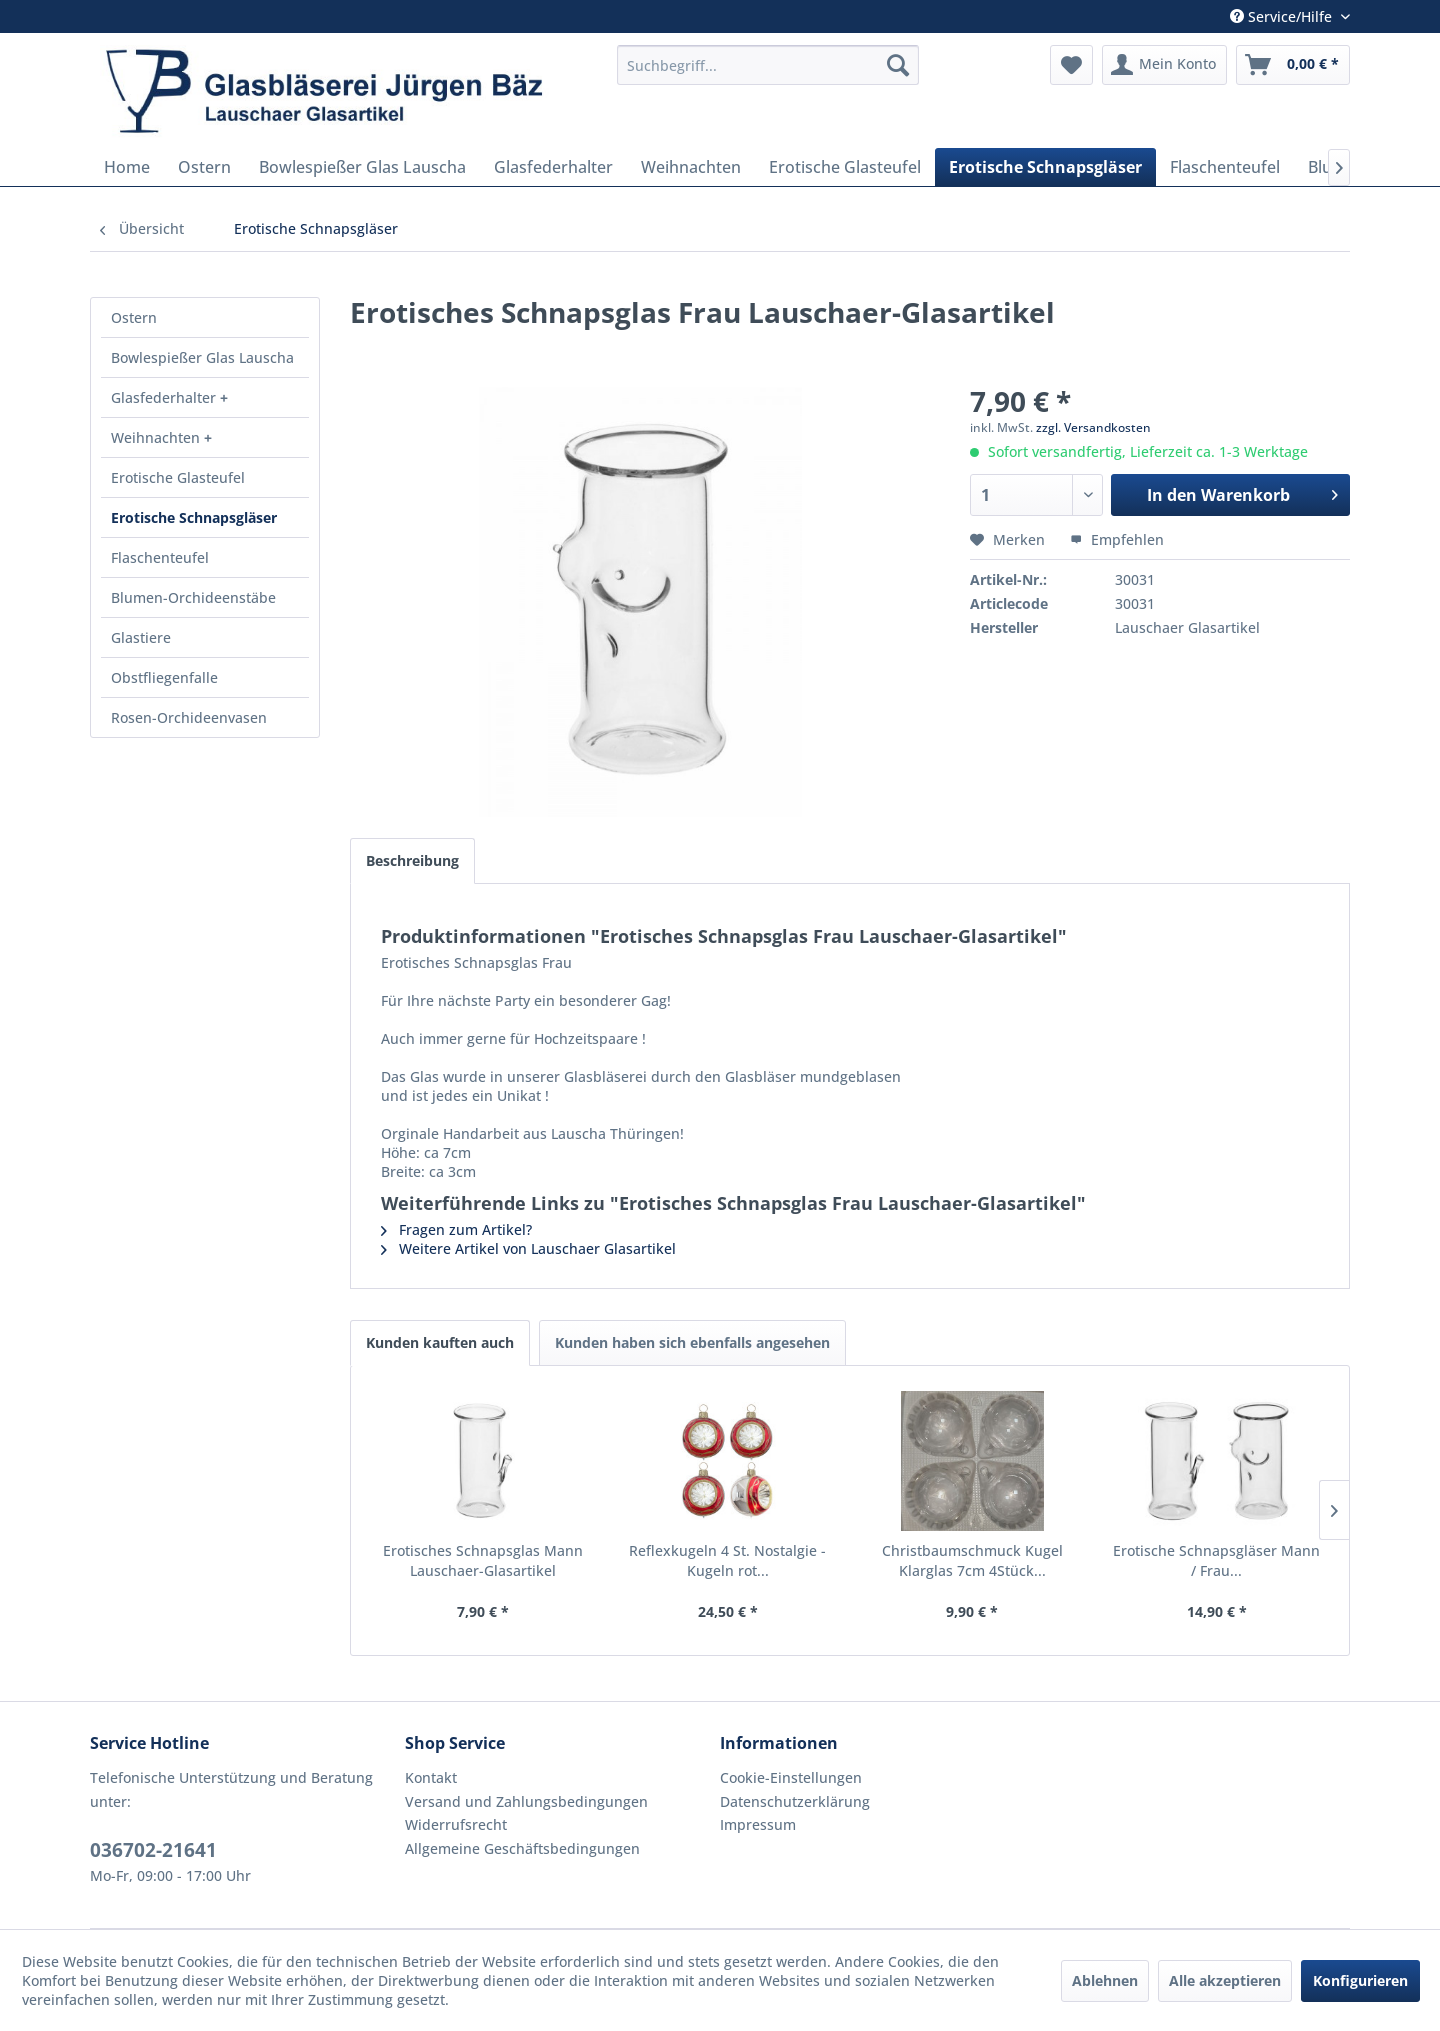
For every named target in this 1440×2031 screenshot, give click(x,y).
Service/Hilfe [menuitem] (1283, 16)
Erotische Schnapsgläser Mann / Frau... (1216, 1560)
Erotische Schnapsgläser (194, 517)
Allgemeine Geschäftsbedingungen (522, 1848)
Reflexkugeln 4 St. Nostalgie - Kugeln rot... (727, 1560)
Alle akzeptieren (1225, 1980)
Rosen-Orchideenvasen (189, 717)
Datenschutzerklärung (795, 1801)
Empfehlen (1117, 539)
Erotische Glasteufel (178, 477)
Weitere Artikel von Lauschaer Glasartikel (528, 1248)
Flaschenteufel (160, 557)
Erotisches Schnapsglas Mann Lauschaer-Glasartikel (483, 1560)
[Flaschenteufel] (1225, 167)
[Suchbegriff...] (768, 65)
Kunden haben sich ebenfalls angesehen (692, 1342)
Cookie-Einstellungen (791, 1777)
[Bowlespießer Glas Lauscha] (362, 167)
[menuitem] (768, 65)
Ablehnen (1105, 1980)
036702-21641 (153, 1850)
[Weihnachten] (691, 167)
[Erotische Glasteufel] (845, 167)
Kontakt (431, 1777)
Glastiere (141, 637)
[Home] (127, 167)
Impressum (758, 1824)
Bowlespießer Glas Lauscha (202, 357)
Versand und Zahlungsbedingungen (526, 1801)
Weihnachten (157, 437)
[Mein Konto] (1164, 65)
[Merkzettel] (1071, 65)
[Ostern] (204, 167)
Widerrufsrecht (456, 1824)
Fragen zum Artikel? (456, 1229)
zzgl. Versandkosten (1093, 427)
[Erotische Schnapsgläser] (1045, 167)
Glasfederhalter (165, 397)
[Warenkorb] (1293, 65)
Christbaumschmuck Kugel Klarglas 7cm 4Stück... (972, 1560)
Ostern (134, 317)
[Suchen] (898, 65)
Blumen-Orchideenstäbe (193, 597)
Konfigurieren (1360, 1980)
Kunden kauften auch (440, 1342)
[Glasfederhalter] (553, 167)
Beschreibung (412, 860)
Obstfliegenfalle (164, 677)
